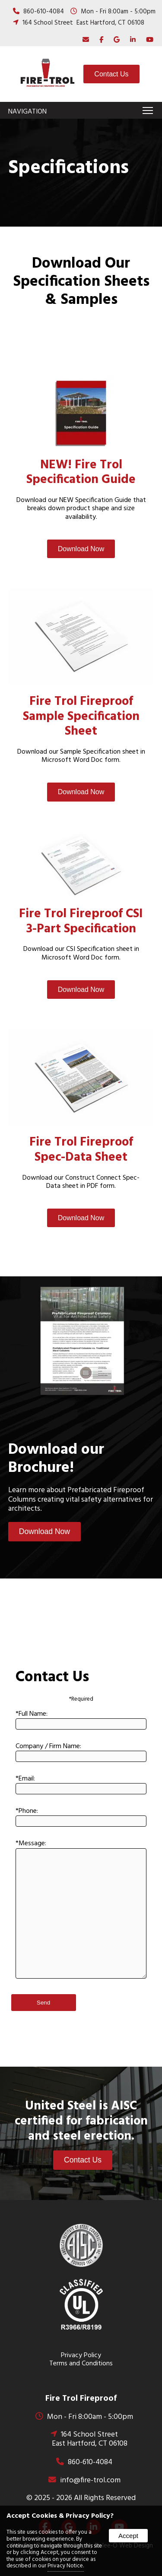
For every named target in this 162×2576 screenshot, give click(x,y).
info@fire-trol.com (90, 2480)
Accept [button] (128, 2535)
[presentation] (99, 40)
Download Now (81, 548)
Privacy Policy (81, 2355)
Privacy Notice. (66, 2565)
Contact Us (111, 74)
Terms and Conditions (81, 2363)
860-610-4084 (43, 11)
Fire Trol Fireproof (81, 2398)
